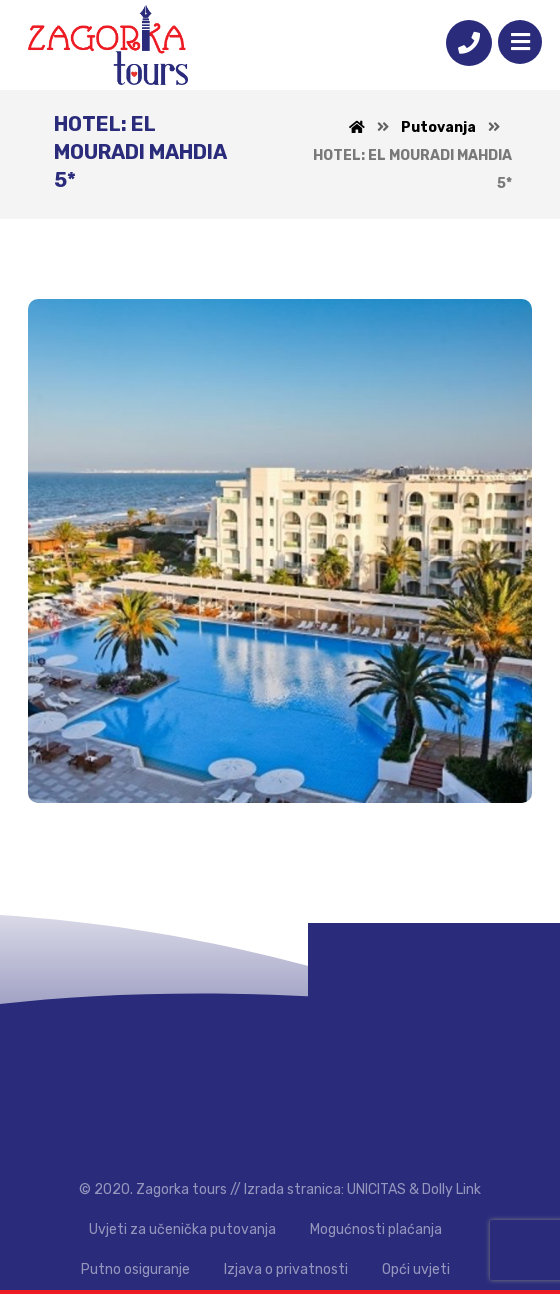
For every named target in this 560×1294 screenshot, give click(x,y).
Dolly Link (451, 1189)
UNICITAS (376, 1189)
